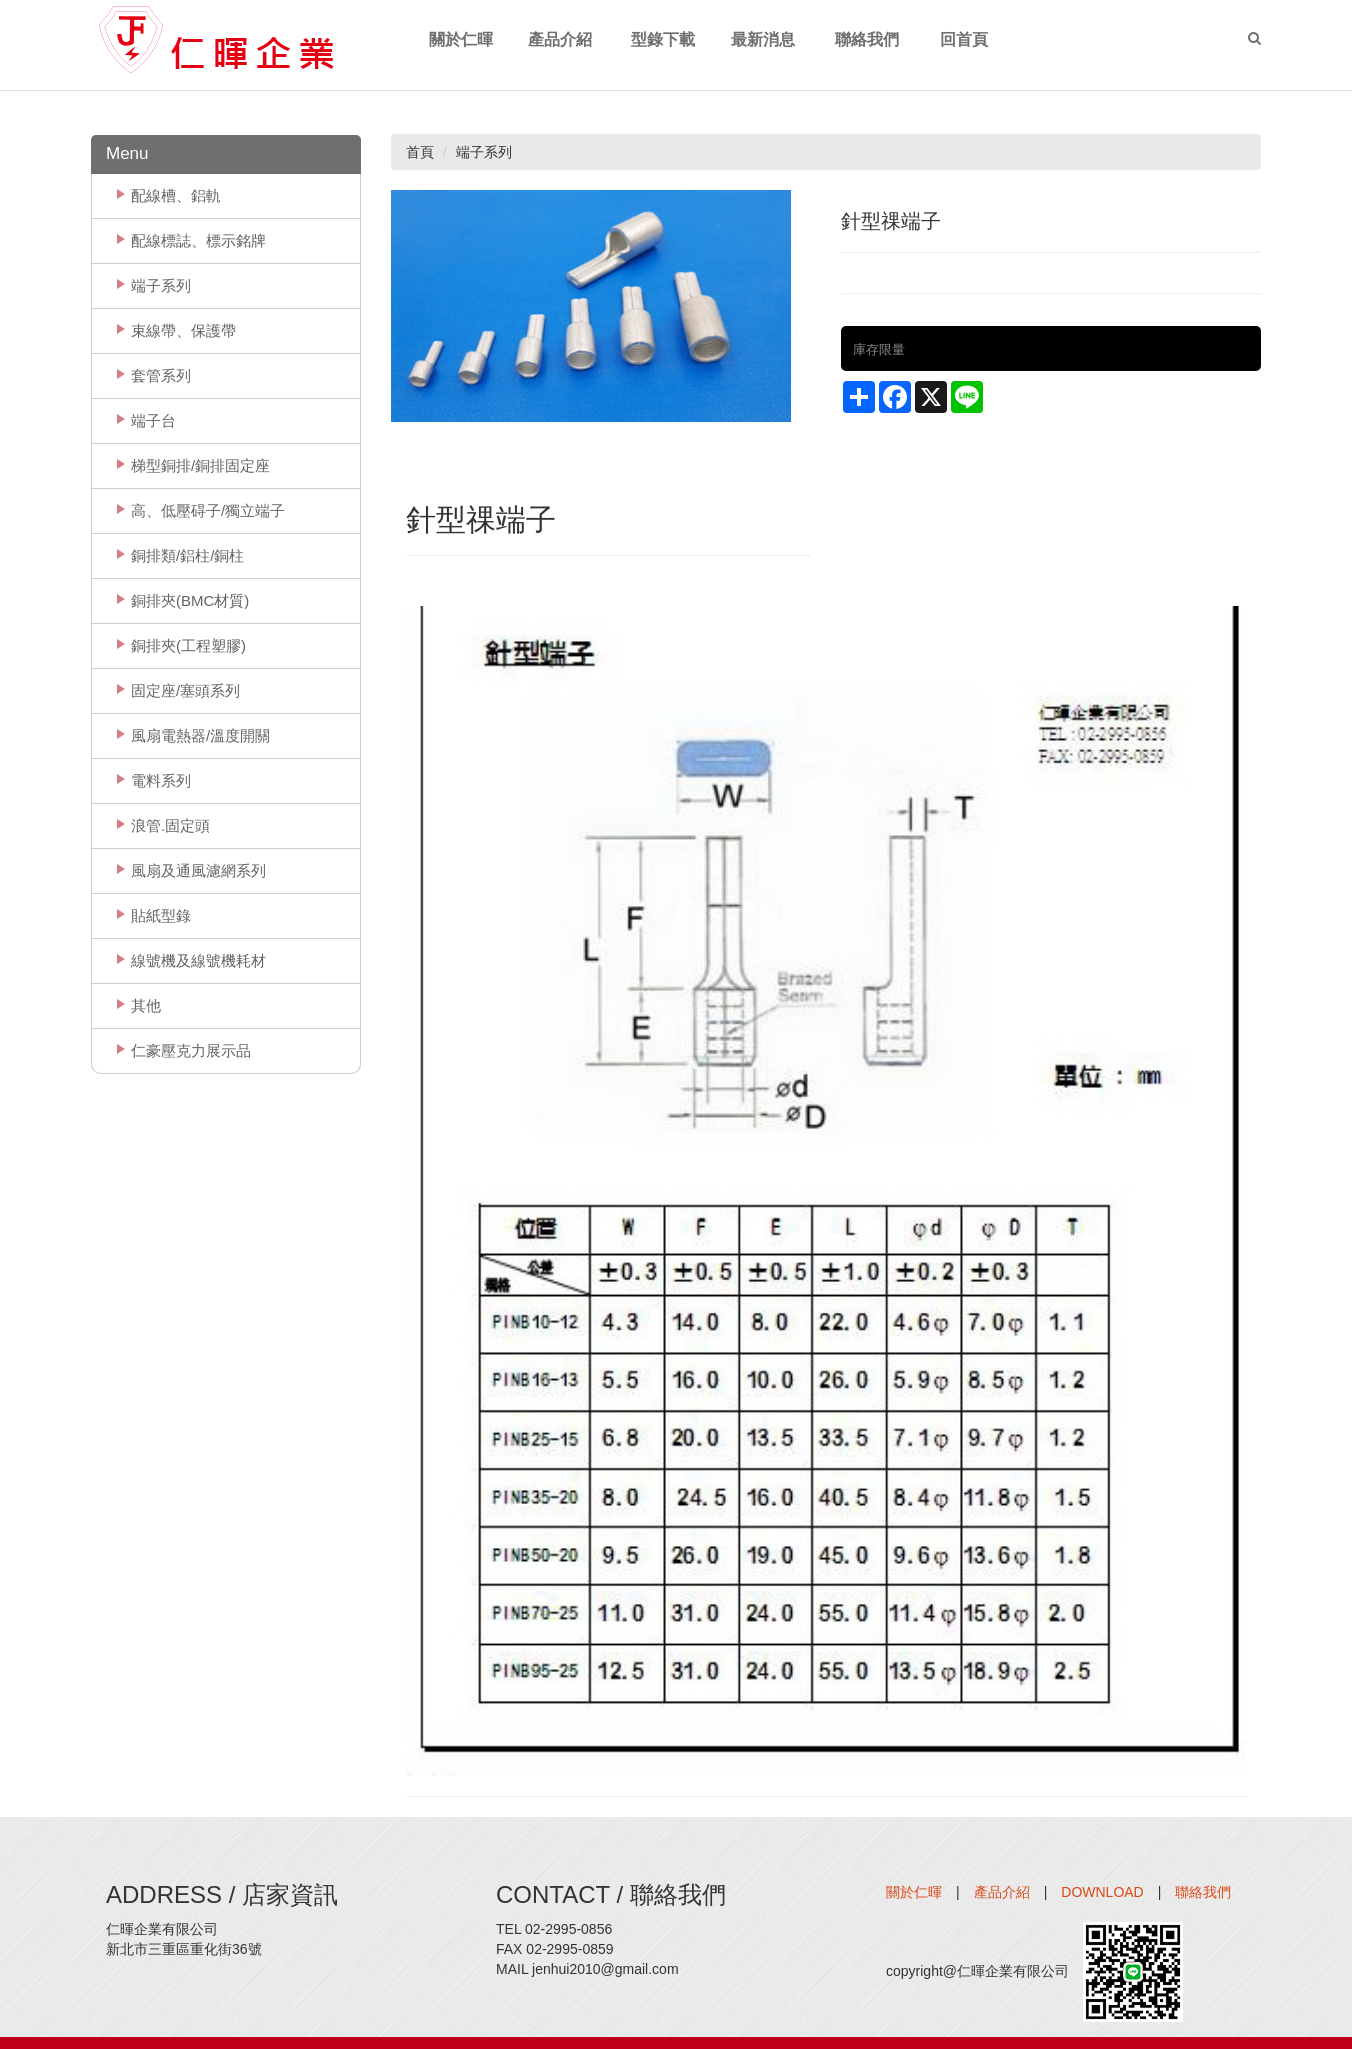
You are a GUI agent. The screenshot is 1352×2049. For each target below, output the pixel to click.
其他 (146, 1005)
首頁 (420, 152)
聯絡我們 (1203, 1892)
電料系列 (161, 780)
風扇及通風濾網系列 (198, 870)
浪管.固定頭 (170, 825)
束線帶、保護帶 (183, 330)
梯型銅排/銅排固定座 (200, 465)
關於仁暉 (914, 1892)
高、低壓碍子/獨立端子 (208, 510)
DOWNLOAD (1102, 1892)
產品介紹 (1002, 1892)
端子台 (153, 420)
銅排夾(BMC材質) (190, 600)
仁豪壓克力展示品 (191, 1050)
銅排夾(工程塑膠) (188, 645)
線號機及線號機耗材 (198, 960)
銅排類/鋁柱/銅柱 (187, 555)
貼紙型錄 (161, 915)
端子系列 (161, 285)
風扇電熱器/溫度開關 (200, 735)
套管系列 (161, 375)
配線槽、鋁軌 (176, 195)
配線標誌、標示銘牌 (198, 240)
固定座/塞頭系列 (185, 690)
